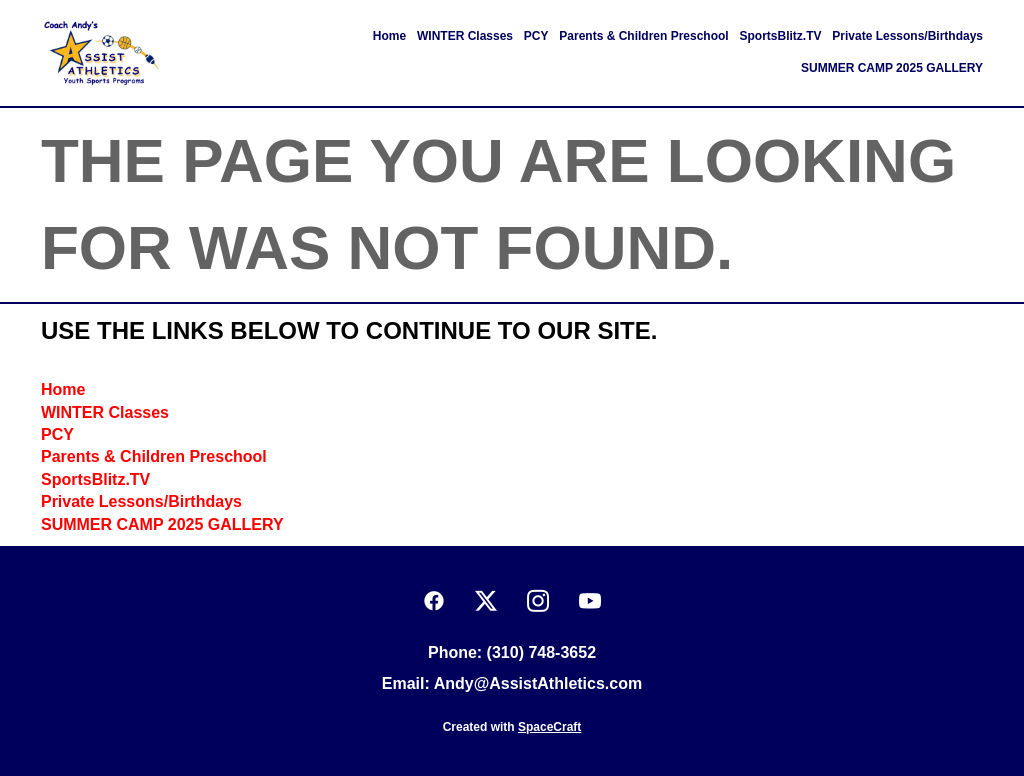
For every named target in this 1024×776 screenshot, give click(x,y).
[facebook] (434, 602)
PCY (536, 36)
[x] (486, 602)
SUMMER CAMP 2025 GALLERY (892, 68)
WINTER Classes (465, 36)
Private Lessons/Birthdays (907, 36)
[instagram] (538, 602)
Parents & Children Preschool (643, 36)
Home (389, 36)
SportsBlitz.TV (781, 36)
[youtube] (590, 602)
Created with (512, 727)
